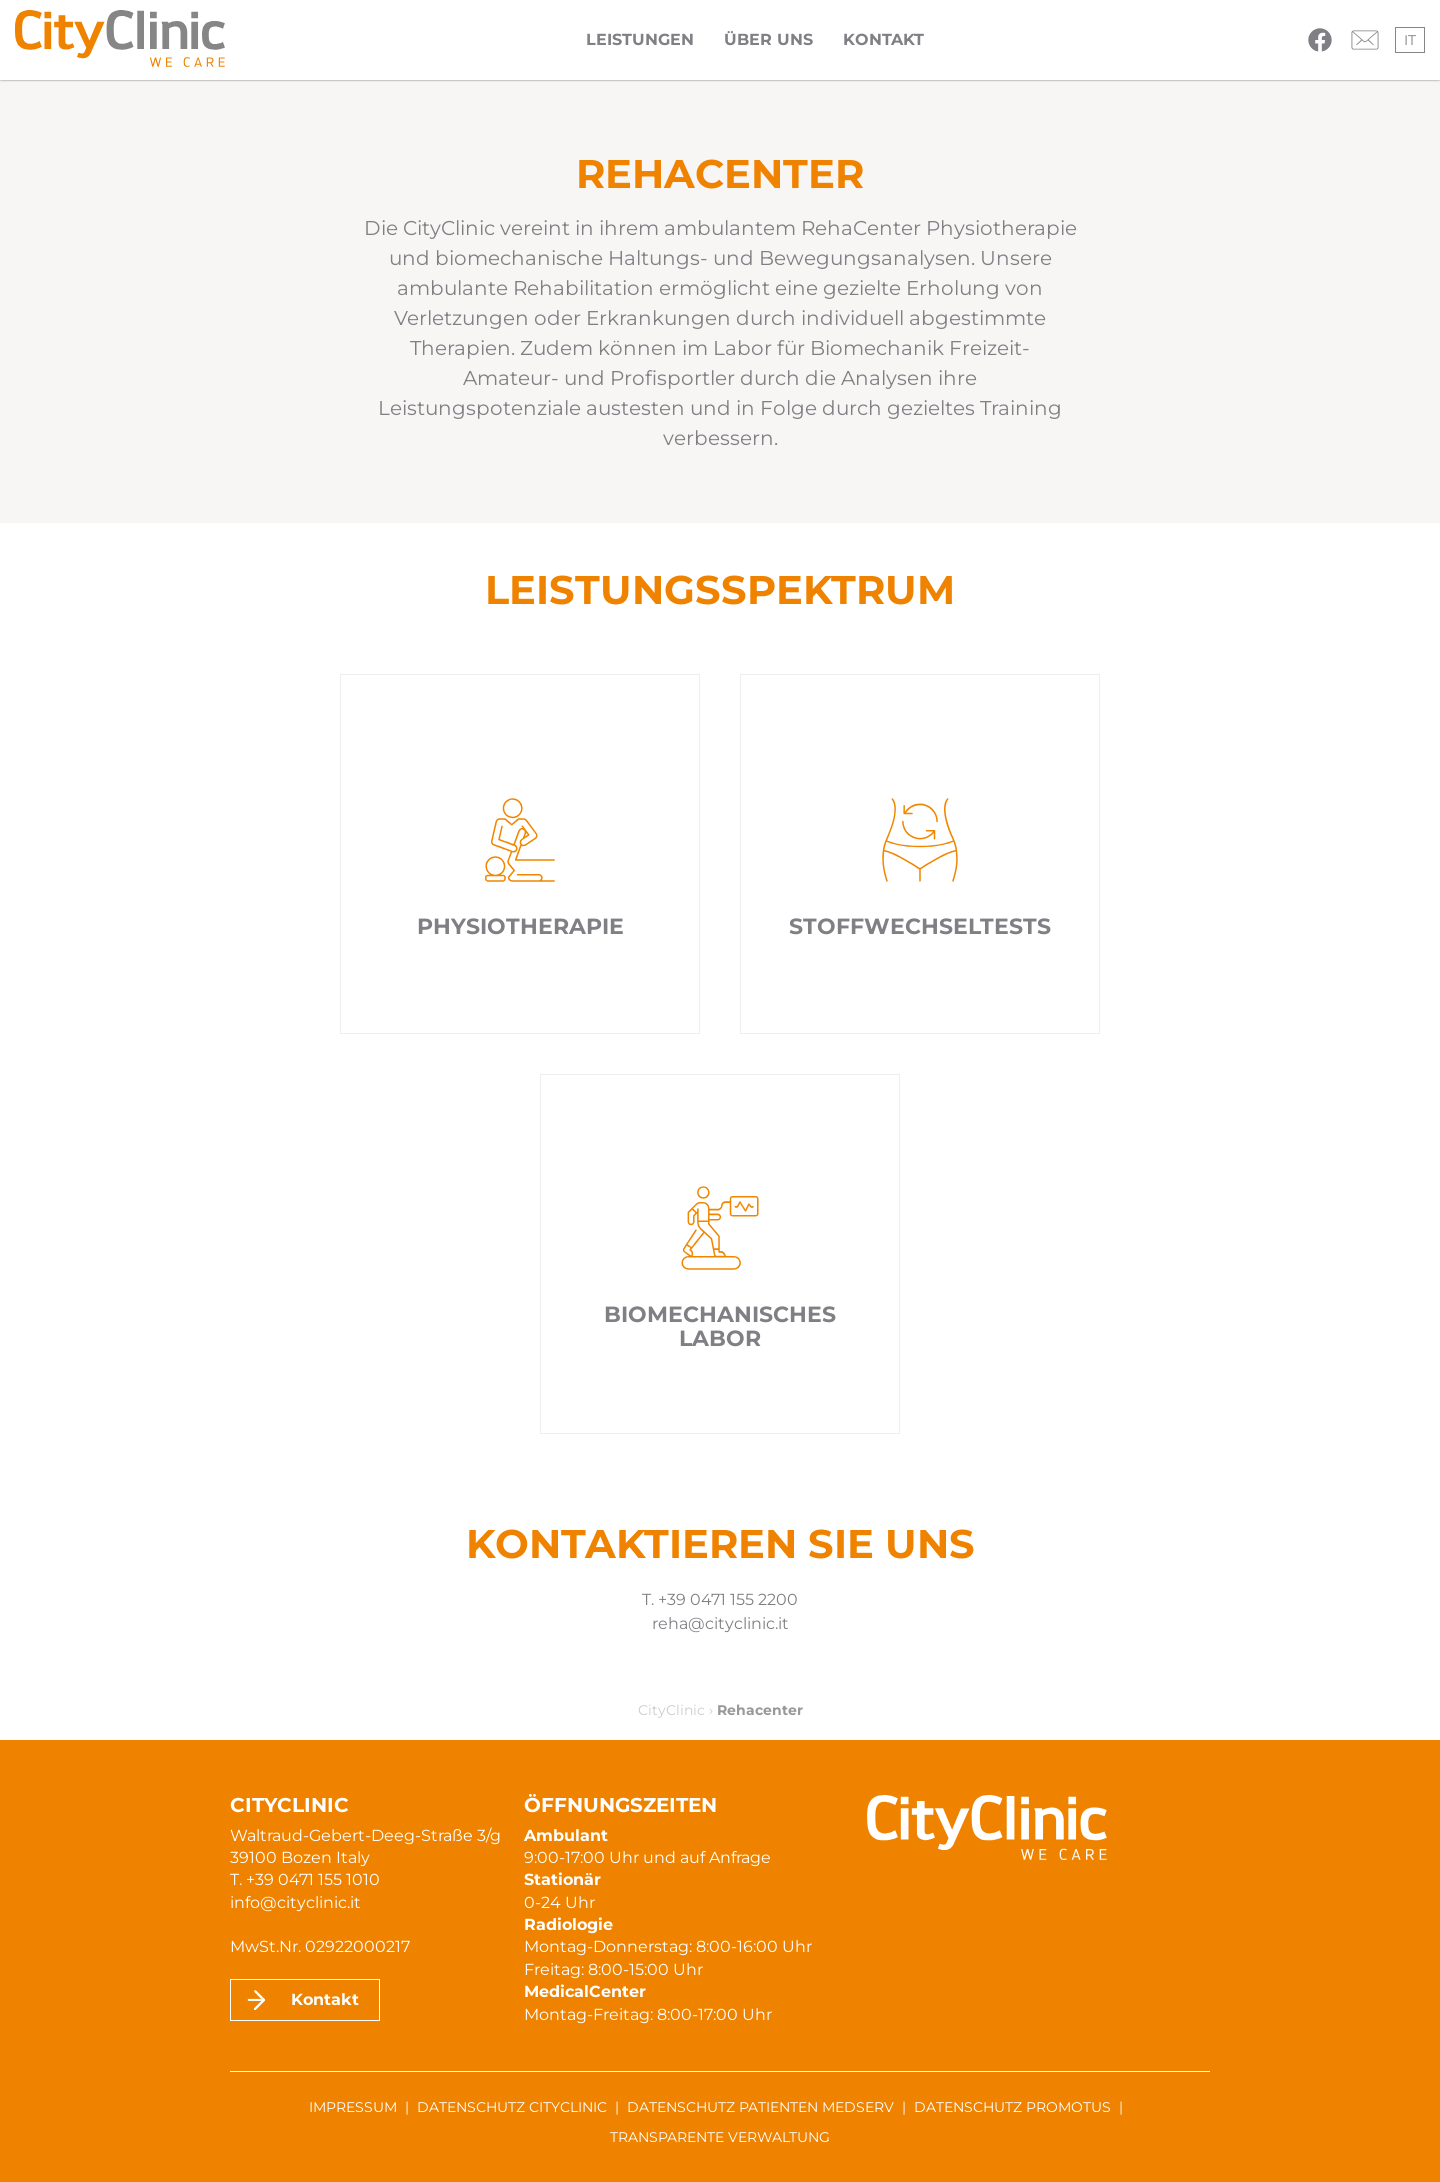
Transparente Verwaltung (720, 2137)
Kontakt (883, 39)
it (1410, 40)
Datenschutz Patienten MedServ (760, 2107)
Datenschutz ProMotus (1012, 2107)
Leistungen (640, 39)
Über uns (768, 39)
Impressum (353, 2107)
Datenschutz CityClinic (512, 2107)
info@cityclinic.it (295, 1902)
